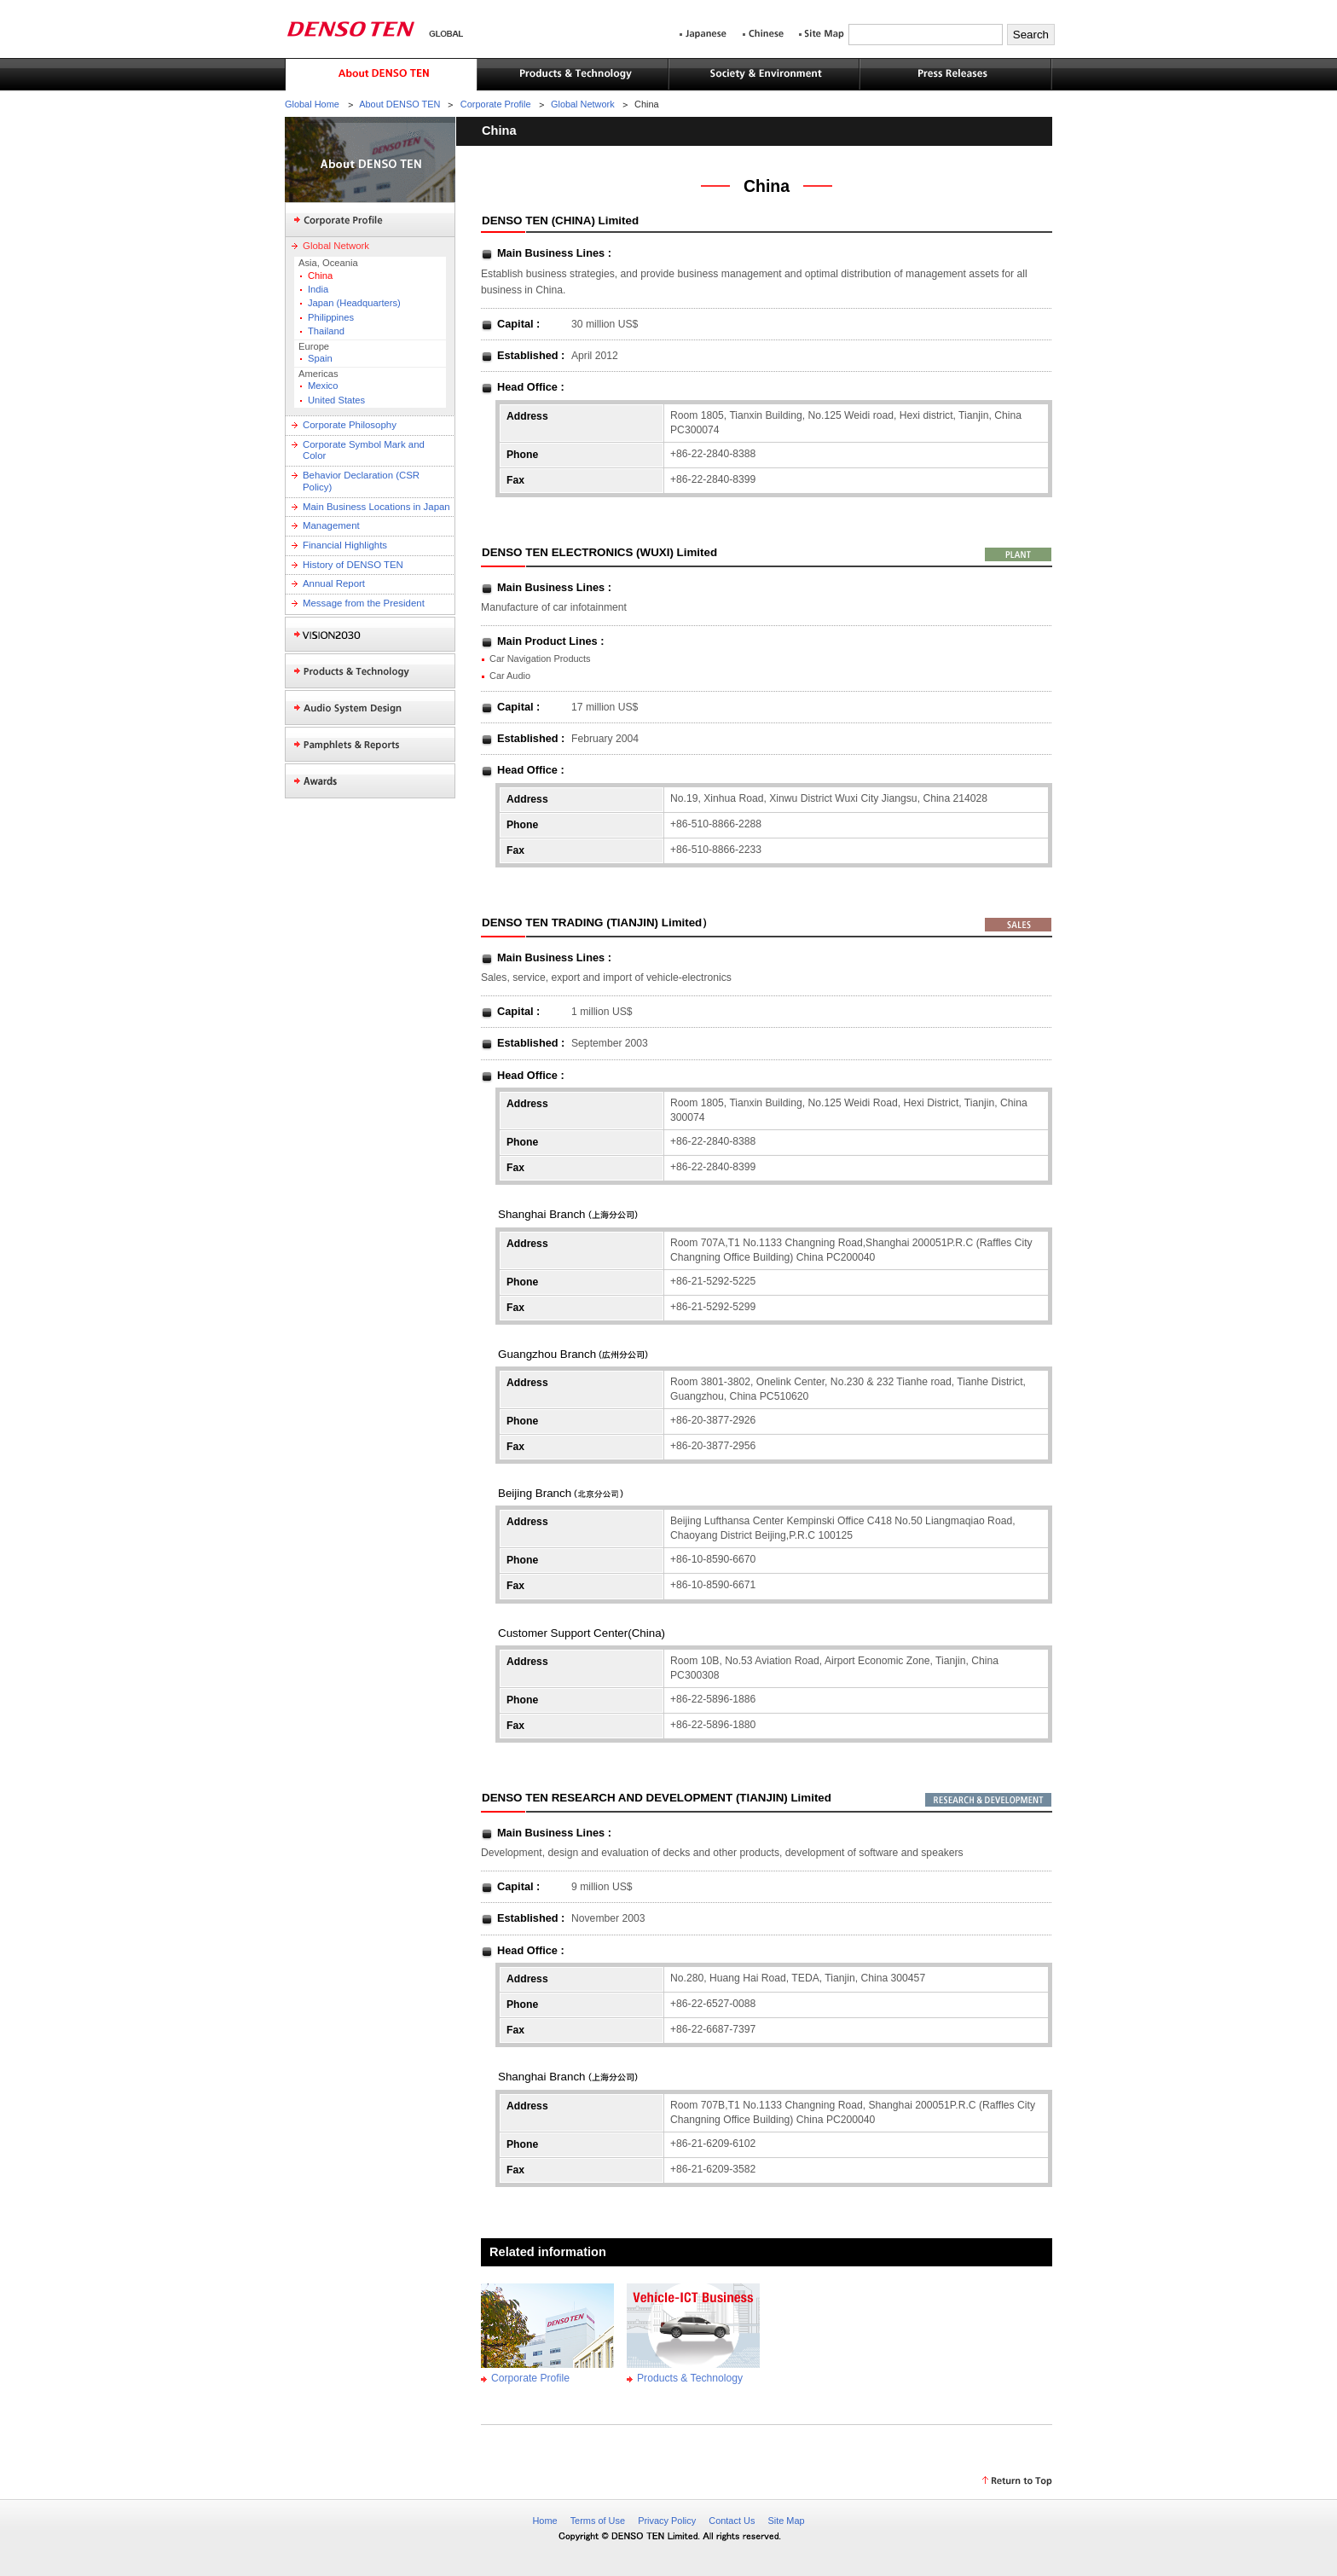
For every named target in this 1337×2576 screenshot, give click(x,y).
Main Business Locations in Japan (376, 507)
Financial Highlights (345, 545)
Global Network (583, 104)
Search (1031, 34)
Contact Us (732, 2520)
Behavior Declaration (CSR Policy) (361, 481)
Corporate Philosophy (349, 425)
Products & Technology (572, 75)
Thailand (326, 331)
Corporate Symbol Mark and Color (364, 450)
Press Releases (956, 75)
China (320, 275)
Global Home (312, 104)
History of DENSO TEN (353, 565)
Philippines (331, 317)
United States (336, 400)
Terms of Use (597, 2520)
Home (544, 2520)
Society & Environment (764, 75)
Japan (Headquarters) (354, 303)
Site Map (785, 2520)
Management (331, 525)
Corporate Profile (495, 104)
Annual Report (334, 583)
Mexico (323, 385)
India (318, 289)
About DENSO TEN (381, 75)
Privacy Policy (667, 2520)
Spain (320, 358)
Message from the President (364, 603)
